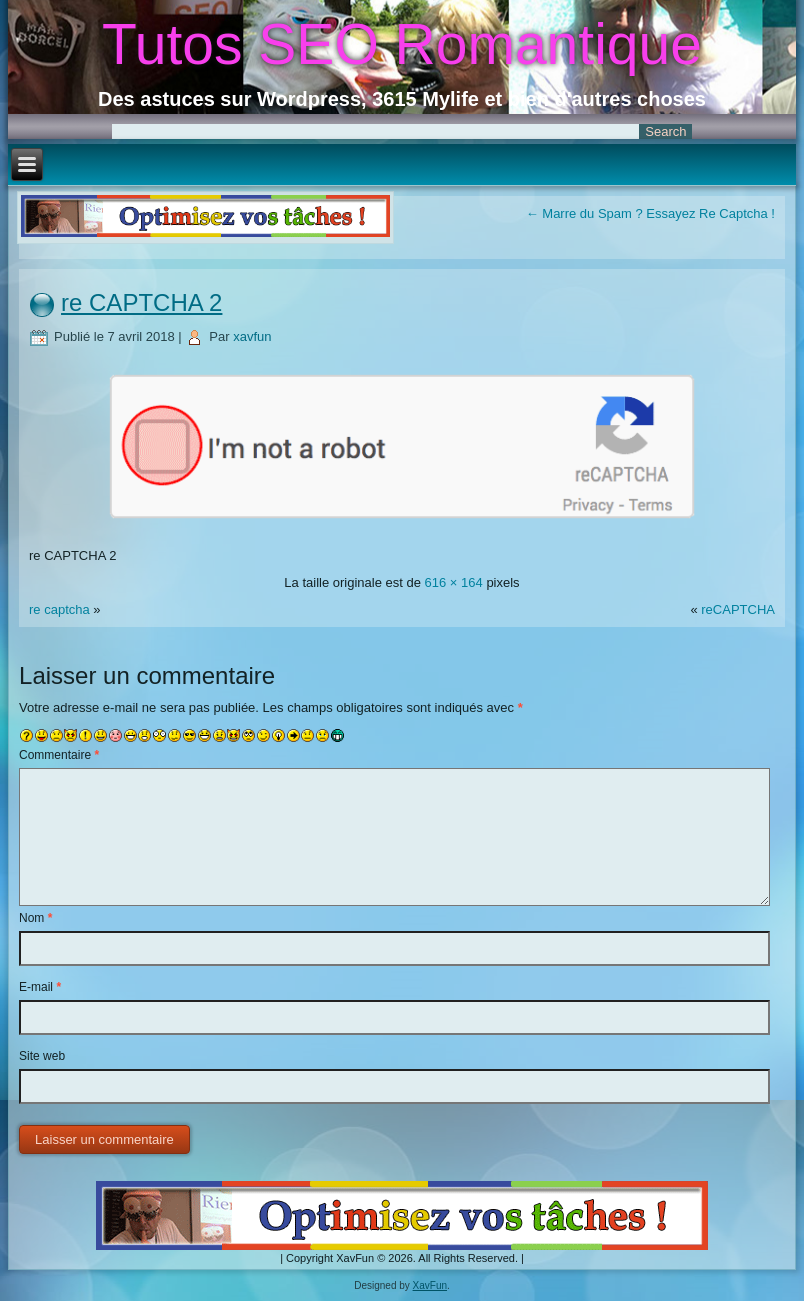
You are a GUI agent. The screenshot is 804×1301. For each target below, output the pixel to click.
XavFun (430, 1285)
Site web (42, 1056)
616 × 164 (454, 582)
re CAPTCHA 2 (141, 302)
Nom (35, 918)
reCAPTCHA (738, 609)
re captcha (59, 609)
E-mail (40, 987)
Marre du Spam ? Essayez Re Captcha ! (650, 213)
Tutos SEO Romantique (402, 44)
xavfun (252, 336)
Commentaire (59, 755)
